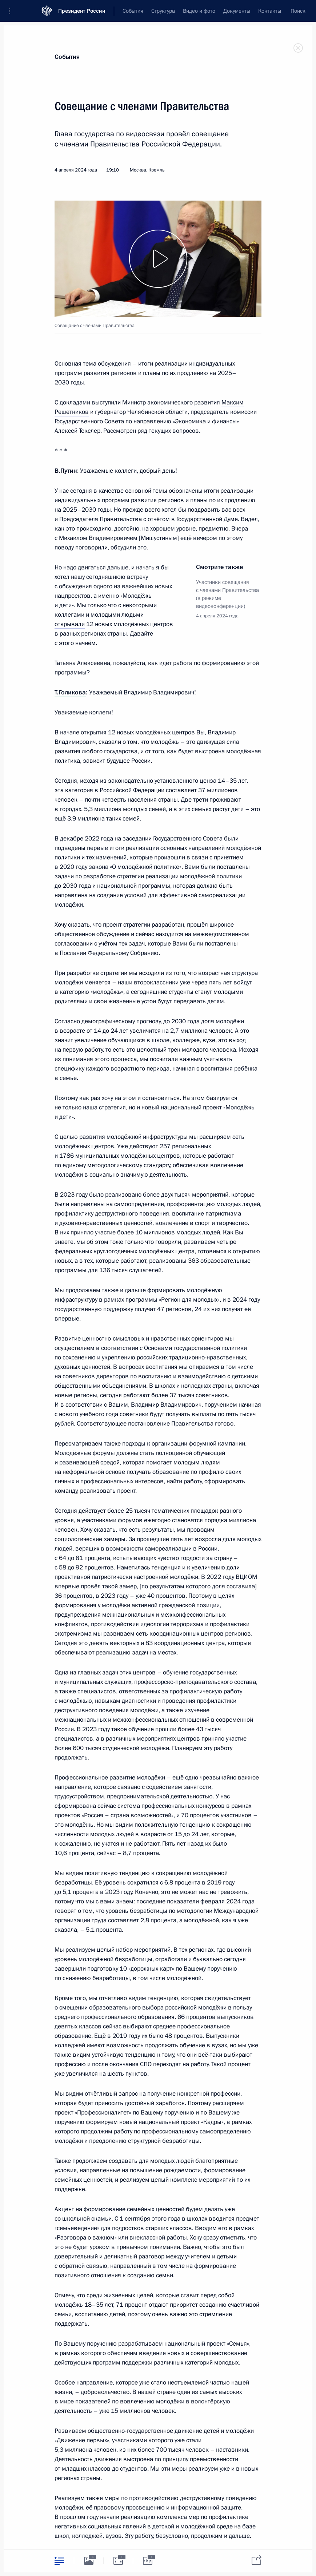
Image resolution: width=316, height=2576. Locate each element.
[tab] (59, 2560)
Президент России (81, 10)
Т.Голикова (70, 692)
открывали (70, 624)
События (67, 57)
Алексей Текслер (77, 431)
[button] (12, 11)
